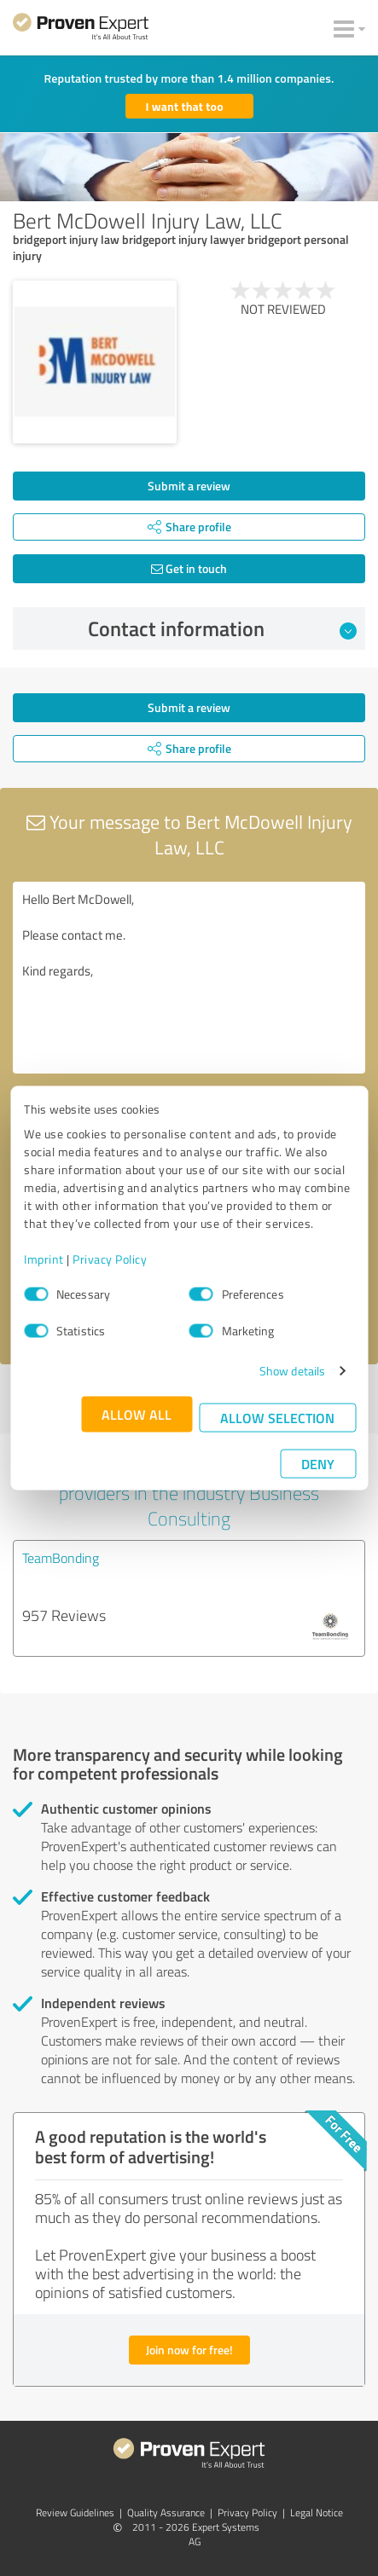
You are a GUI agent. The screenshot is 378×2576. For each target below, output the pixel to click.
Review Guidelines (75, 2512)
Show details (292, 1371)
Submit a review (189, 486)
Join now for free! (189, 2350)
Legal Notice (316, 2512)
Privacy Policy (110, 1259)
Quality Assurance (166, 2512)
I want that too (185, 106)
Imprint (44, 1259)
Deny (317, 1463)
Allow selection (277, 1417)
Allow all (137, 1414)
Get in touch (189, 568)
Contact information (222, 628)
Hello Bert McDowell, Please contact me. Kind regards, (189, 978)
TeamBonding (60, 1557)
